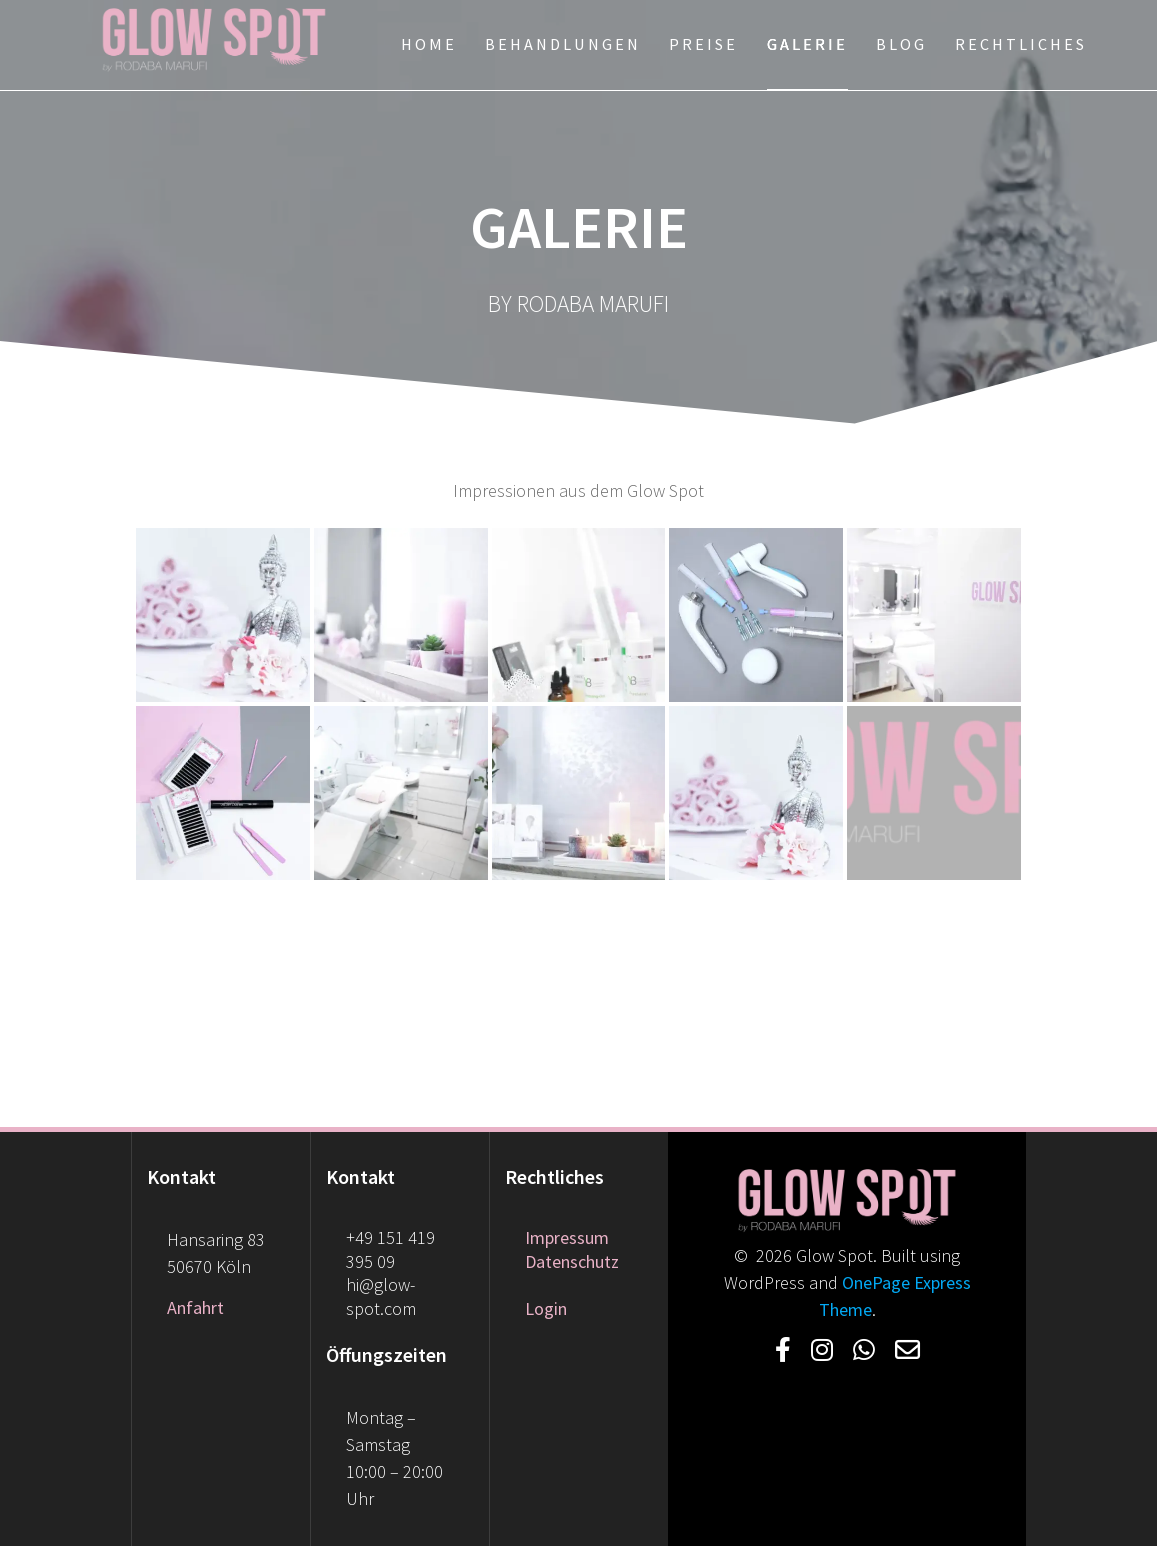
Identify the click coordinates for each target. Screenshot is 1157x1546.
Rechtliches (1021, 44)
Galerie (807, 44)
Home (429, 44)
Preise (703, 44)
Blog (901, 44)
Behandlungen (563, 44)
